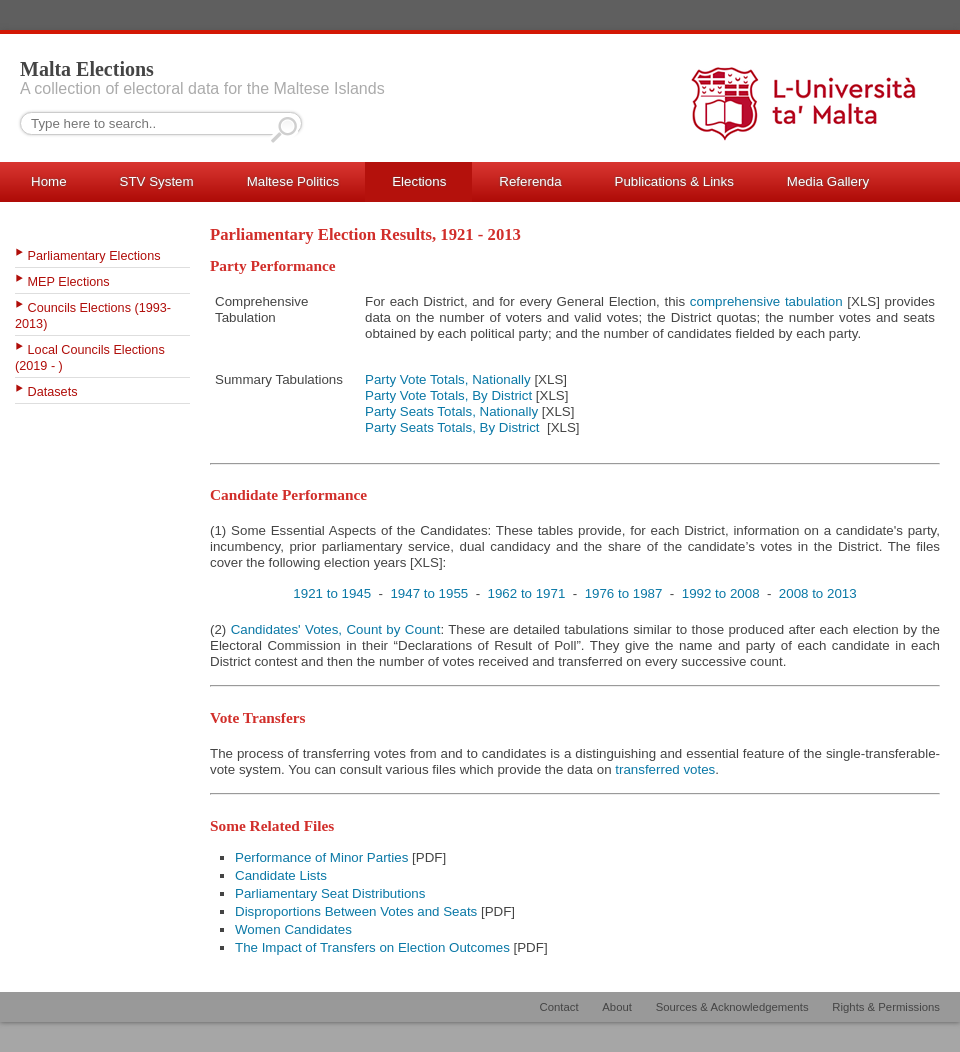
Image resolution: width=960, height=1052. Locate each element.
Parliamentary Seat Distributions (330, 893)
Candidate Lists (281, 875)
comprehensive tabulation (766, 301)
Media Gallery (828, 181)
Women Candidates (293, 929)
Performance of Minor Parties (321, 857)
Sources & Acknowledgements (732, 1007)
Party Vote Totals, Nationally (448, 379)
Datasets (53, 392)
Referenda (530, 181)
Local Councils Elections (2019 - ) (90, 358)
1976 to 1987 (624, 593)
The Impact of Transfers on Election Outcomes (372, 947)
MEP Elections (69, 282)
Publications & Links (674, 181)
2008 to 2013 (818, 593)
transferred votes (665, 769)
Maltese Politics (293, 181)
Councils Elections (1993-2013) (93, 316)
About (617, 1007)
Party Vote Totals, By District (448, 395)
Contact (559, 1007)
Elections (419, 181)
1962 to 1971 (527, 593)
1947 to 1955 (429, 593)
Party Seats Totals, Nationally (451, 411)
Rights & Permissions (886, 1007)
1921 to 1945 (332, 593)
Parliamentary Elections (94, 256)
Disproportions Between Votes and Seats (356, 911)
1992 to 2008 (721, 593)
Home (49, 181)
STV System (157, 181)
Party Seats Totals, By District (452, 427)
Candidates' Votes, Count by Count (336, 629)
